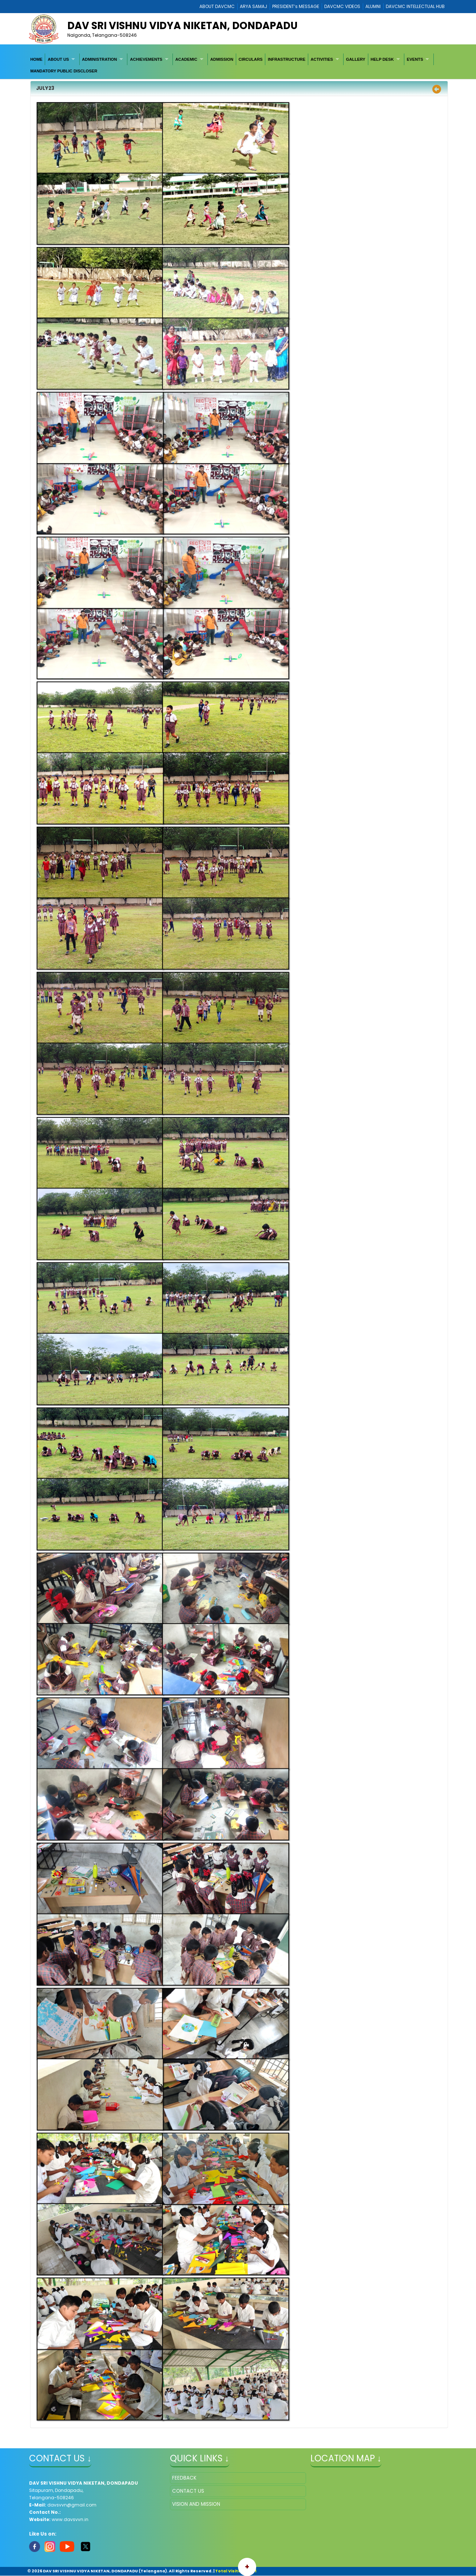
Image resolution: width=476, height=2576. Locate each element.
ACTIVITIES (322, 59)
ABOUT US (58, 59)
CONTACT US (188, 2491)
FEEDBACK (184, 2477)
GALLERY (355, 59)
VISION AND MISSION (196, 2504)
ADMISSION (221, 59)
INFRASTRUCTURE (286, 59)
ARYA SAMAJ (253, 6)
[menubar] (238, 65)
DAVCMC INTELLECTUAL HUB (415, 6)
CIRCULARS (251, 59)
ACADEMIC (186, 59)
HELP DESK (382, 59)
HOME (36, 59)
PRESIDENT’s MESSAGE (295, 6)
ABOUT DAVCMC (217, 6)
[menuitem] (36, 59)
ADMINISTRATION (99, 59)
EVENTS (415, 59)
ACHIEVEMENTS (146, 59)
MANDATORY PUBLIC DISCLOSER (63, 71)
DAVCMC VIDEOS (342, 6)
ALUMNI (373, 6)
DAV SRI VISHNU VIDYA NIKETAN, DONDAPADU (182, 26)
